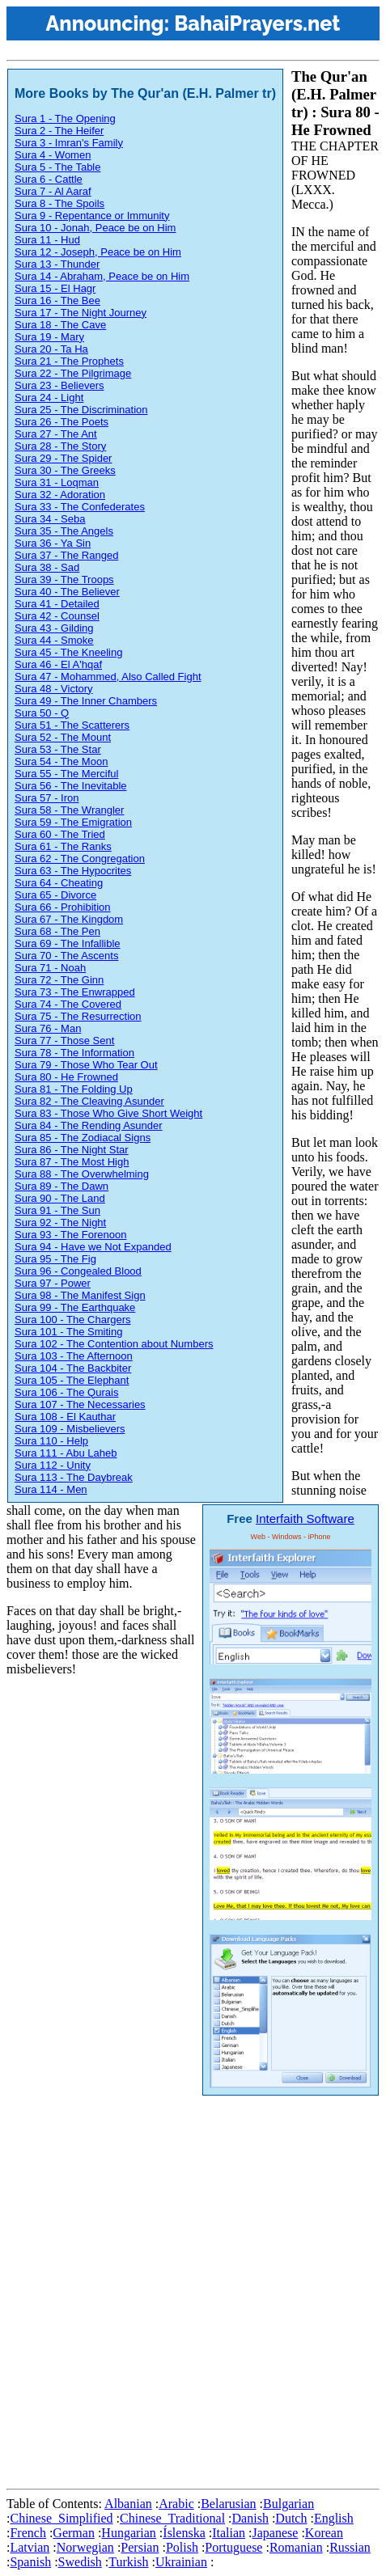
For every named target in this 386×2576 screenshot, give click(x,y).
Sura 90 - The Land (60, 1198)
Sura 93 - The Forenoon (71, 1235)
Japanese (275, 2533)
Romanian (296, 2547)
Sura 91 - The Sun (57, 1210)
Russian (350, 2547)
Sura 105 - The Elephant (72, 1380)
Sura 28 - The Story (60, 446)
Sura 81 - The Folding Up (74, 1089)
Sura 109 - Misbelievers (70, 1429)
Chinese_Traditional (172, 2518)
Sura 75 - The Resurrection (78, 1016)
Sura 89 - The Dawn (61, 1186)
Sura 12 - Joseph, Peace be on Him (98, 252)
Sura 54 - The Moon (61, 761)
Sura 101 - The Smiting (68, 1332)
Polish (182, 2547)
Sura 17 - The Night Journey (80, 313)
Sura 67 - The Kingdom (69, 919)
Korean (324, 2533)
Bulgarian (288, 2503)
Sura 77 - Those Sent (64, 1040)
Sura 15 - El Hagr (55, 288)
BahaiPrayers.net (257, 23)
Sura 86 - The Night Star (72, 1150)
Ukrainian (181, 2562)
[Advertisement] (193, 2289)
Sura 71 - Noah (50, 968)
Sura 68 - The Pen (57, 931)
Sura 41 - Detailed (57, 604)
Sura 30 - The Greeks (65, 470)
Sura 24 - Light (49, 397)
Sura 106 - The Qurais (66, 1392)
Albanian (128, 2503)
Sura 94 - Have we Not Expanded (93, 1247)
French (27, 2533)
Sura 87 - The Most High (72, 1162)
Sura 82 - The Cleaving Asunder (89, 1101)
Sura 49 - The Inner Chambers (86, 701)
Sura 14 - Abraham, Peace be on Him (102, 276)
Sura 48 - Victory (54, 689)
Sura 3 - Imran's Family (69, 143)
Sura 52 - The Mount (63, 737)
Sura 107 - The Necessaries (80, 1404)
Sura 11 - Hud (47, 240)
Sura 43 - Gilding (54, 628)
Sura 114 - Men (51, 1489)
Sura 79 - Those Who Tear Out (86, 1065)
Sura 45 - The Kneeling (68, 652)
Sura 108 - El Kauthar (65, 1417)
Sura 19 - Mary (49, 337)
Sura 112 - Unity (53, 1465)
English (334, 2518)
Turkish (128, 2562)
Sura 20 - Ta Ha (51, 349)
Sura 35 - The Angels (64, 531)
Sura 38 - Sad (47, 567)
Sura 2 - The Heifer (59, 131)
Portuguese (233, 2547)
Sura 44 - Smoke (54, 640)
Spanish (30, 2562)
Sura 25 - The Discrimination (81, 410)
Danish (250, 2518)
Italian (228, 2533)
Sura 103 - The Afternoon (74, 1356)
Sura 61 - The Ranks (63, 846)
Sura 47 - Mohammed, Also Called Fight (108, 676)
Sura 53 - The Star (58, 749)
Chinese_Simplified (61, 2518)
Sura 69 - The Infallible (68, 943)
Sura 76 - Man (48, 1028)
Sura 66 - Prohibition (63, 907)
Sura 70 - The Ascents (66, 956)
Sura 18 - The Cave (60, 325)
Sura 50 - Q (42, 713)
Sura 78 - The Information (74, 1053)
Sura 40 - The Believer (67, 592)
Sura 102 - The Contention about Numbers (114, 1344)
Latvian (29, 2547)
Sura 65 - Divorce (55, 895)
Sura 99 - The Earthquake (75, 1307)
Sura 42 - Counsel (57, 616)
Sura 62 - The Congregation (80, 858)
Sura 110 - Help (51, 1441)
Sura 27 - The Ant (56, 434)
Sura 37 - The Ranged (66, 555)
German (74, 2533)
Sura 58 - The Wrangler (69, 810)
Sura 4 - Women (53, 155)
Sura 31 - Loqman (57, 482)
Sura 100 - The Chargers (73, 1319)
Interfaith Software (305, 1518)
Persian (140, 2547)
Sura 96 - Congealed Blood (78, 1271)
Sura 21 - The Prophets (69, 361)
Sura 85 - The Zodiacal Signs (83, 1137)
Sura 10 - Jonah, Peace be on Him (95, 228)
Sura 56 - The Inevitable (71, 786)
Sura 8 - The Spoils (59, 203)
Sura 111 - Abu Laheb (66, 1453)
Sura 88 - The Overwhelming (82, 1174)
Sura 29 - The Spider (63, 458)
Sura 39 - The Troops (64, 579)
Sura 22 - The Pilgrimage (73, 373)
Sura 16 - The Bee (57, 300)
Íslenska (184, 2533)
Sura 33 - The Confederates (80, 507)
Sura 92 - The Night (60, 1222)
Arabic (176, 2503)
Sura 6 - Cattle (49, 179)
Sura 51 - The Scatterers (72, 725)
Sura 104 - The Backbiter (73, 1368)
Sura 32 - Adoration (60, 495)
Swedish (80, 2562)
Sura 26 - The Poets (61, 422)
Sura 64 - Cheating (59, 883)
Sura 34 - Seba (50, 519)
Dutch (291, 2518)
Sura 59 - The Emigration (73, 822)
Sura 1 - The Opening (65, 118)
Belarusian (228, 2503)
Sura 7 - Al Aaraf (53, 191)
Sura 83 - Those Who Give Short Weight (108, 1113)
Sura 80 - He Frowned (66, 1077)
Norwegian (85, 2547)
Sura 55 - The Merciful (66, 774)
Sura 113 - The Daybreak (74, 1477)
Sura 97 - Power (53, 1283)
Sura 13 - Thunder (57, 264)
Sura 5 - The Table (57, 167)
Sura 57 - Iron (47, 798)
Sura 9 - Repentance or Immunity (92, 215)
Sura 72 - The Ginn (59, 980)
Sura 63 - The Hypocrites (73, 871)
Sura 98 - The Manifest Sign (80, 1295)
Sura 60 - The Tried (60, 834)
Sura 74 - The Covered (68, 1004)
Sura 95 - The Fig (55, 1259)
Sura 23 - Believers (59, 385)
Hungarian (128, 2533)
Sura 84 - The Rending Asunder (89, 1125)
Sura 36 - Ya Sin (53, 543)
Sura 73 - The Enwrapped (75, 992)
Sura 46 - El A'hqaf (58, 664)
